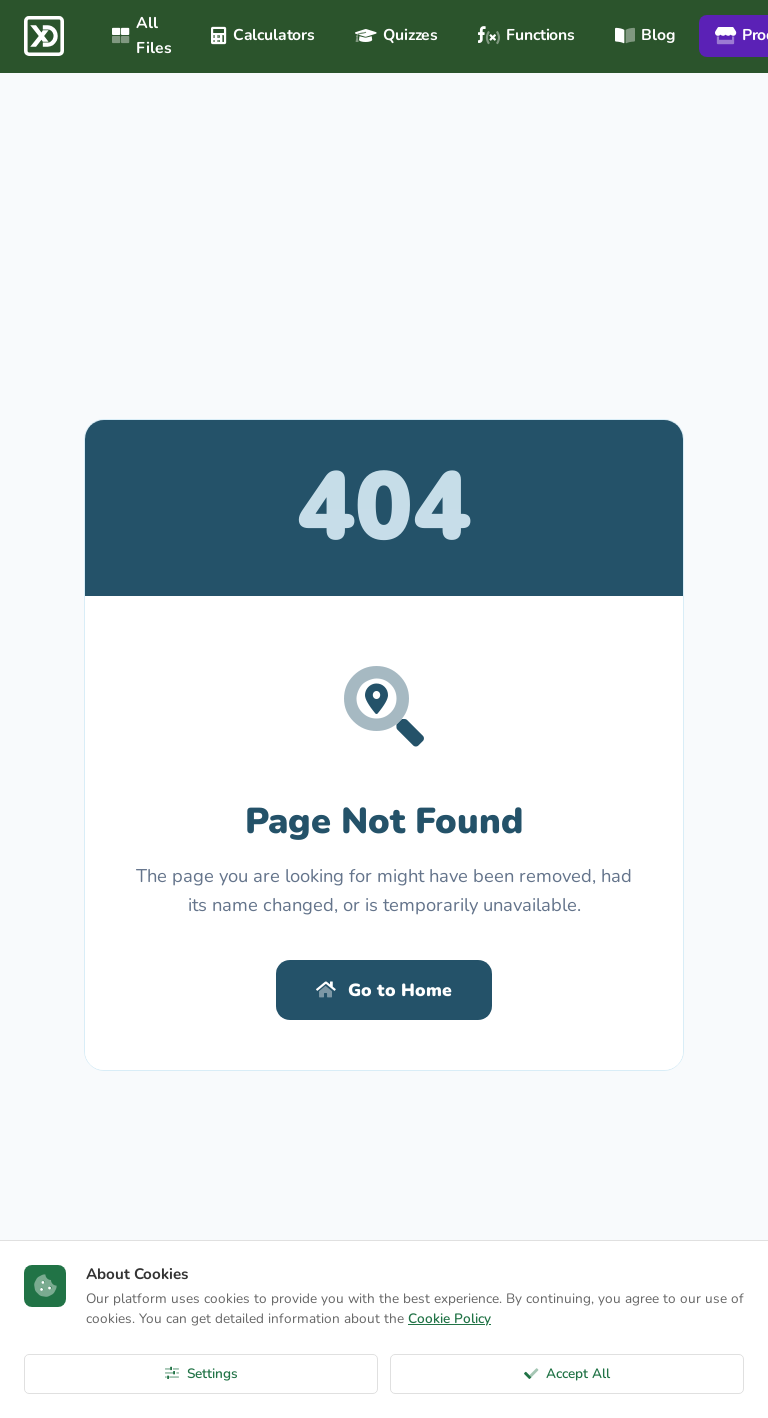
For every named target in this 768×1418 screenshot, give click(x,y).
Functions (526, 35)
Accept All (567, 1373)
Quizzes (396, 35)
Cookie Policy (449, 1318)
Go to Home (384, 990)
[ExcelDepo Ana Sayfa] (44, 36)
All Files (141, 35)
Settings (201, 1373)
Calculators (263, 35)
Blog (645, 35)
